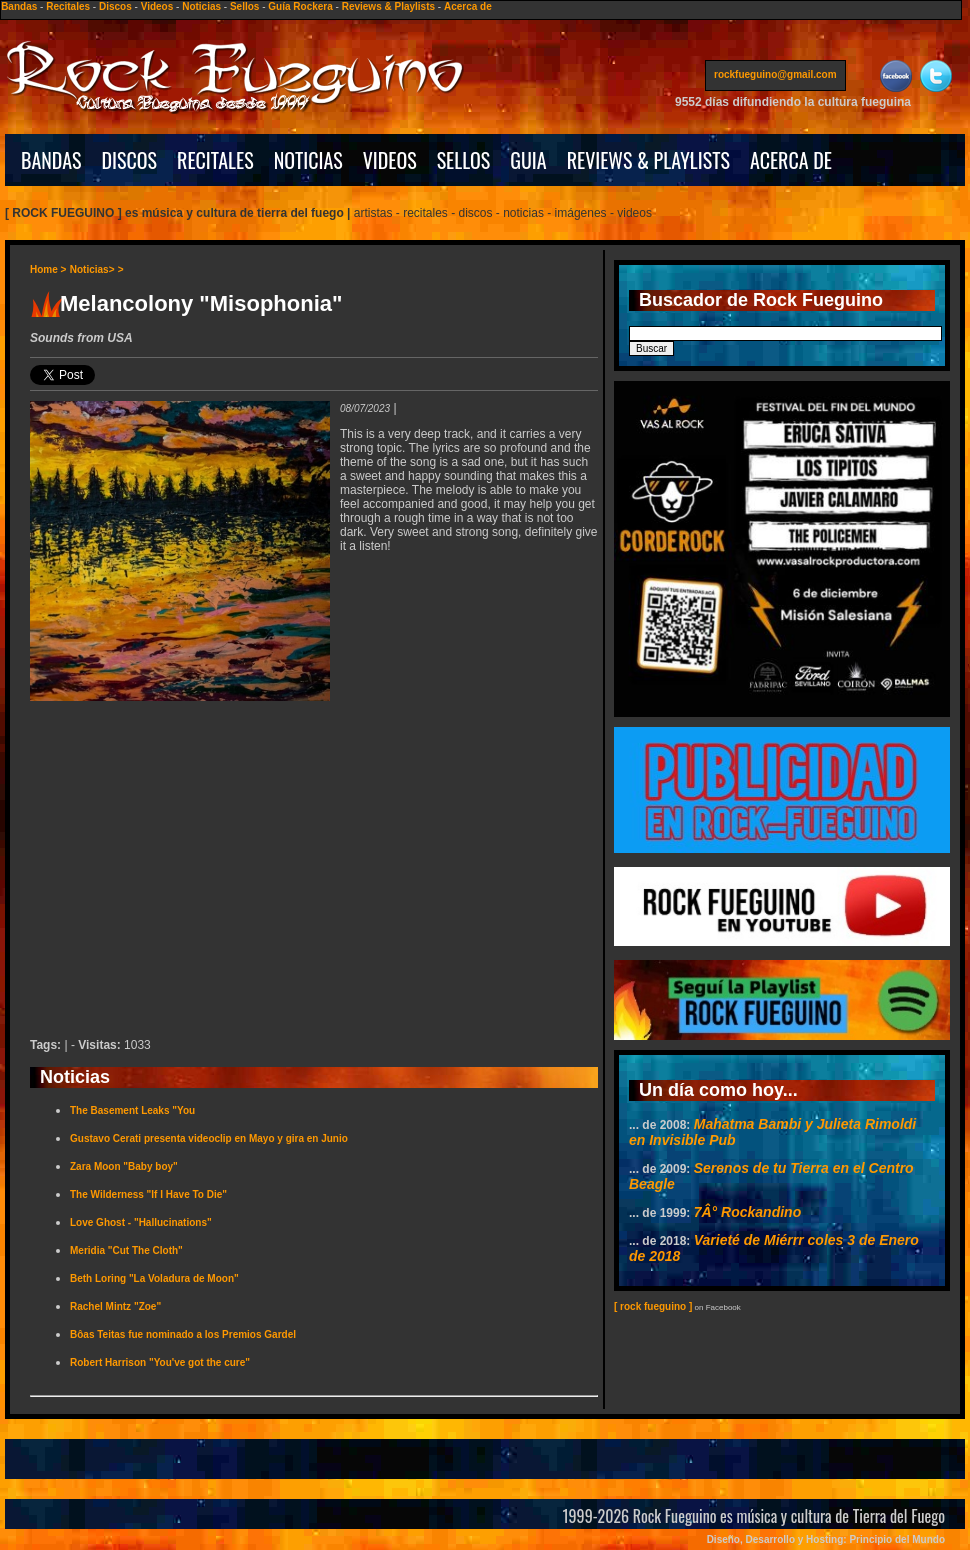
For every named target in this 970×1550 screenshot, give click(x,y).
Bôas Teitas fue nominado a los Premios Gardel (183, 1334)
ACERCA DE (791, 160)
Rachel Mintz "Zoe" (115, 1306)
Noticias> (92, 269)
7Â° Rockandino (748, 1212)
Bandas (19, 6)
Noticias (201, 6)
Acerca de (468, 6)
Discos (115, 6)
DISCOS (130, 160)
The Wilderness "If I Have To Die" (148, 1194)
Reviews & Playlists (388, 6)
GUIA (528, 160)
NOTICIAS (308, 160)
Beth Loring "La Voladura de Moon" (154, 1278)
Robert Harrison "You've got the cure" (160, 1362)
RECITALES (215, 160)
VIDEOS (390, 160)
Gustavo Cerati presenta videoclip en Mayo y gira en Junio (209, 1138)
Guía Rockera (300, 6)
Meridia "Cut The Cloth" (126, 1250)
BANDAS (51, 160)
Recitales (68, 6)
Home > (48, 269)
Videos (157, 6)
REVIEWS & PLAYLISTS (648, 160)
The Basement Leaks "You (132, 1110)
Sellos (244, 6)
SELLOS (464, 160)
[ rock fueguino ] (653, 1306)
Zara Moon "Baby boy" (124, 1166)
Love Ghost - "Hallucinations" (141, 1222)
